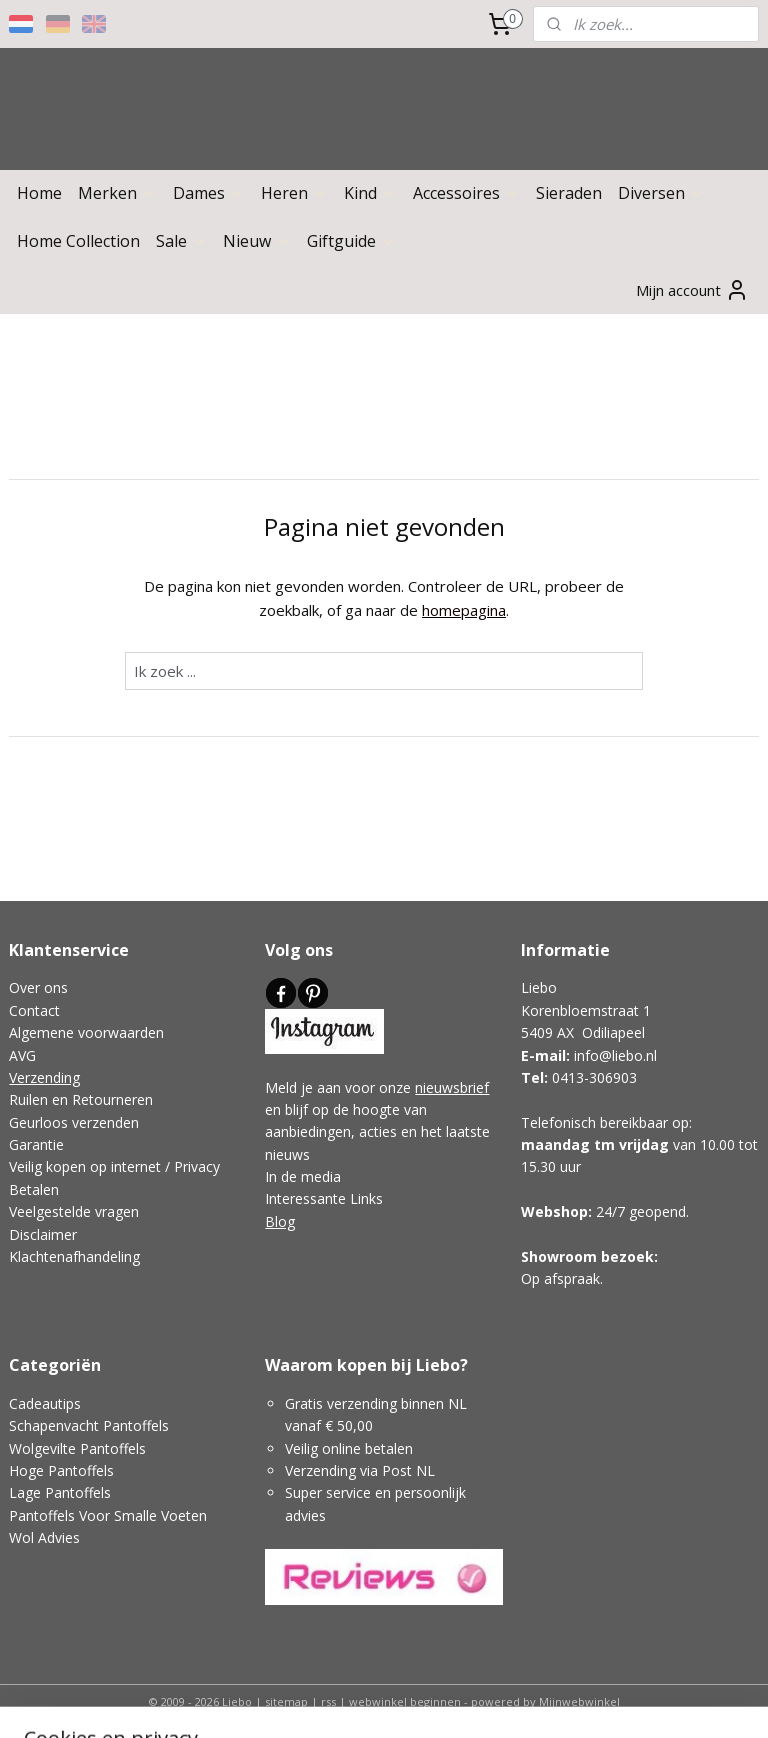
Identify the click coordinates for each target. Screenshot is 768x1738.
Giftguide (351, 241)
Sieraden (569, 193)
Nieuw (257, 241)
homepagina (464, 609)
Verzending (44, 1077)
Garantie (36, 1144)
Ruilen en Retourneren (81, 1099)
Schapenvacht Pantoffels (89, 1425)
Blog (280, 1221)
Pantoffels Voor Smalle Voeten (108, 1515)
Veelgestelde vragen (74, 1211)
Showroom (559, 1256)
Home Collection (78, 241)
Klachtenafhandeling (74, 1256)
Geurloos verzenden (74, 1122)
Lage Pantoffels (60, 1492)
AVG (22, 1055)
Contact (34, 1010)
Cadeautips (45, 1403)
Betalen (34, 1189)
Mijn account (692, 290)
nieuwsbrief (452, 1087)
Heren (294, 193)
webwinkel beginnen (405, 1701)
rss (328, 1701)
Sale (181, 241)
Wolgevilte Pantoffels (77, 1448)
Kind (370, 193)
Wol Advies (44, 1537)
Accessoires (466, 193)
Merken (117, 193)
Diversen (661, 193)
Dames (209, 193)
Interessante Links (324, 1198)
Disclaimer (43, 1234)
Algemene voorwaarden (86, 1032)
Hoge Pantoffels (61, 1470)
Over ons (38, 987)
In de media (303, 1176)
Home (39, 193)
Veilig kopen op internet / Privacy (114, 1166)
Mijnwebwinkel (579, 1701)
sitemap (286, 1701)
